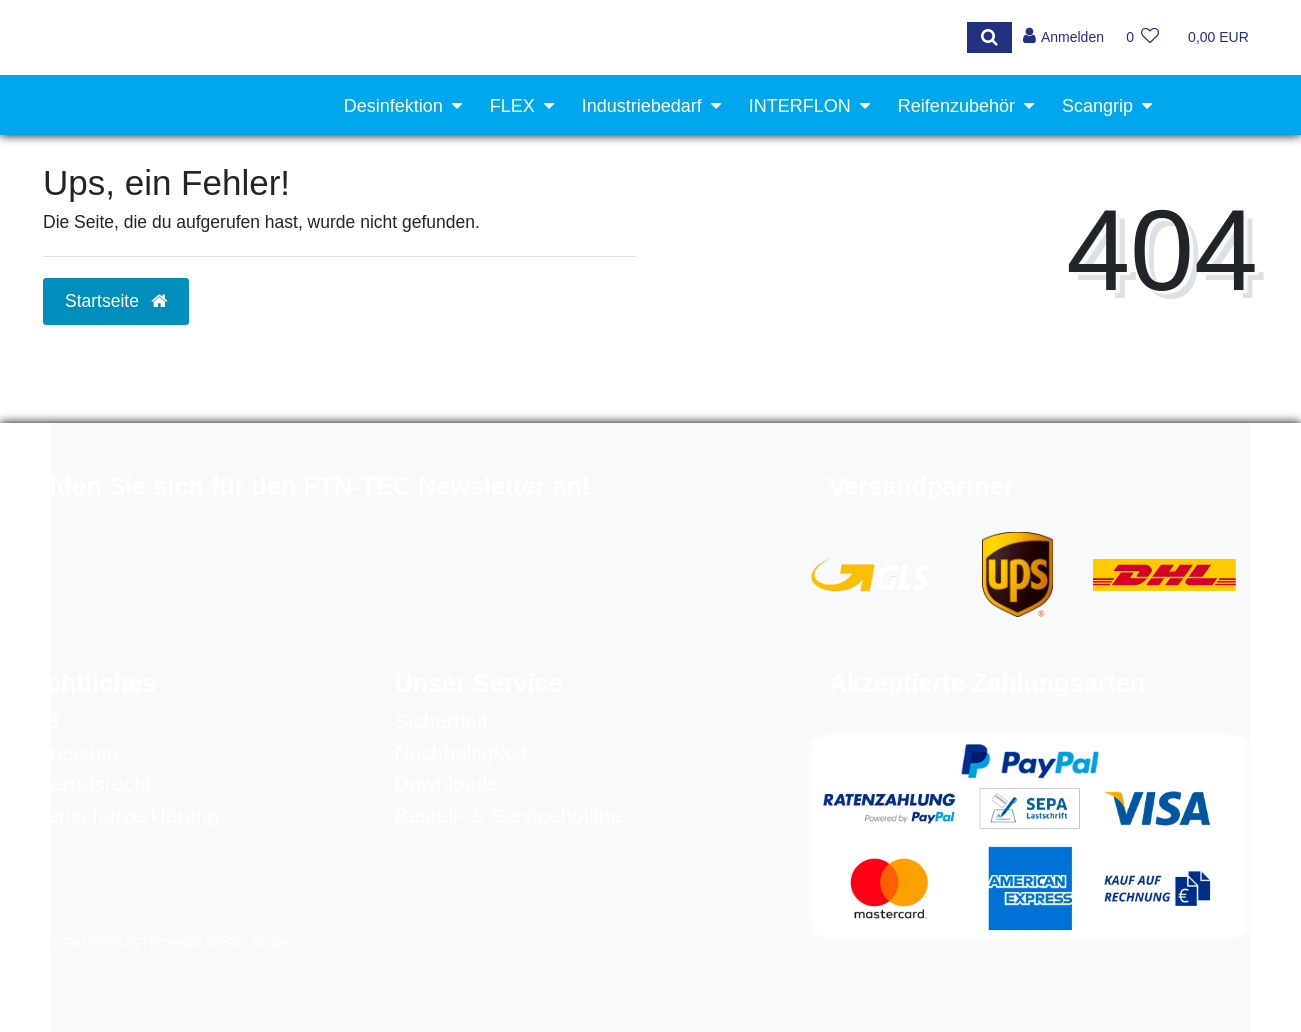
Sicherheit (440, 720)
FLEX (512, 106)
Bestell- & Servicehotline (508, 815)
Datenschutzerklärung (117, 815)
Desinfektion (393, 106)
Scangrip (1097, 106)
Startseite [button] (116, 301)
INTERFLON (800, 106)
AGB (37, 720)
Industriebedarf (642, 106)
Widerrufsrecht (83, 783)
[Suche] (987, 37)
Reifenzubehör (956, 106)
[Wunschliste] (1142, 37)
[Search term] (496, 37)
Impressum (67, 752)
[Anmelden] (1062, 37)
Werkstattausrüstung (1050, 169)
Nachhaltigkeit (460, 752)
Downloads (446, 783)
